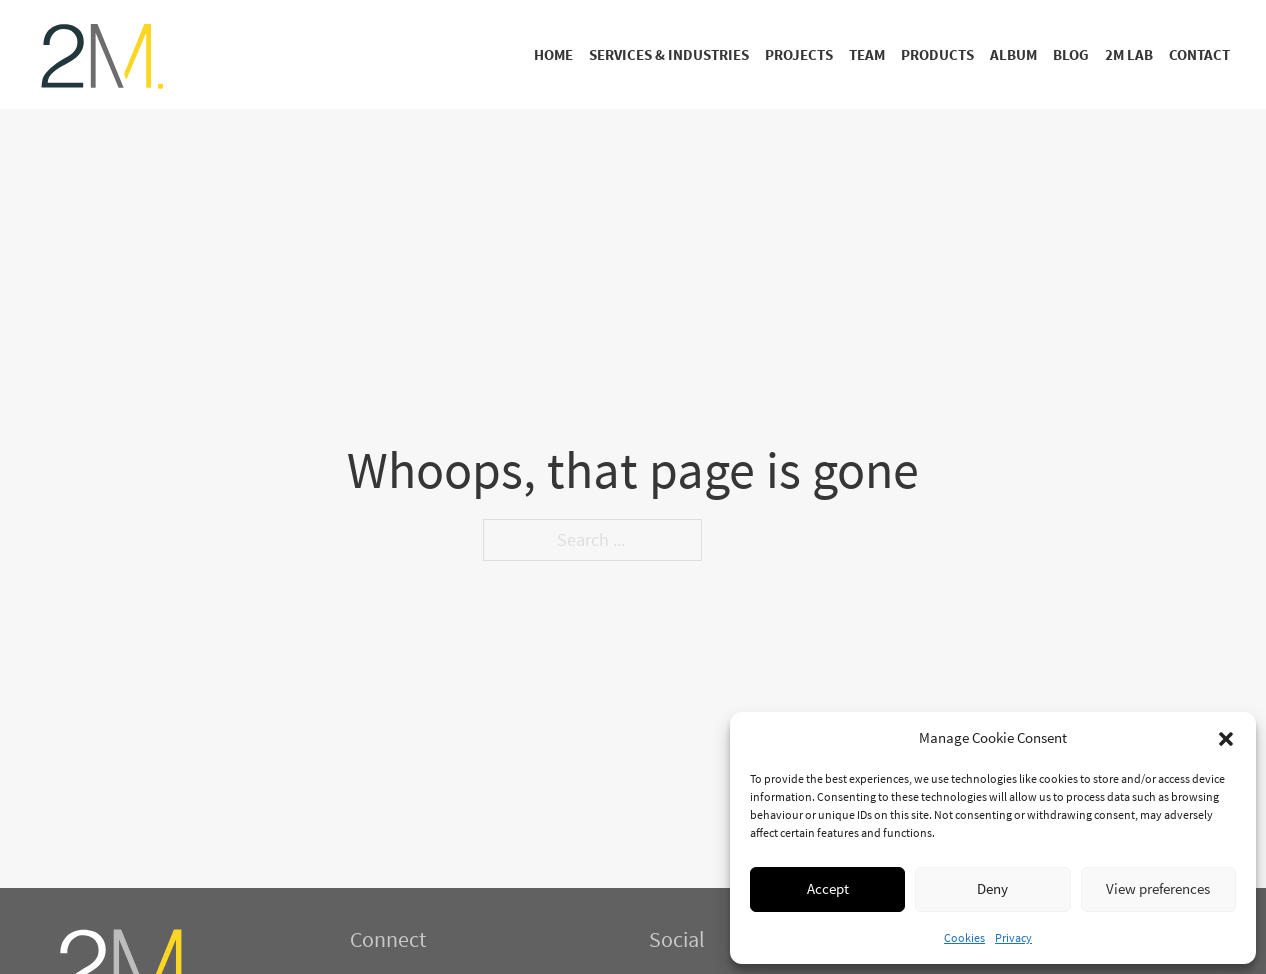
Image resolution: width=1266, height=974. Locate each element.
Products (937, 54)
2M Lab (1129, 54)
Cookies (964, 937)
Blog (1071, 54)
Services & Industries (669, 54)
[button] (1226, 739)
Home (553, 54)
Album (1013, 54)
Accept (828, 888)
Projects (799, 54)
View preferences (1158, 888)
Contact (1199, 54)
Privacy (1013, 937)
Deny (992, 888)
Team (867, 54)
